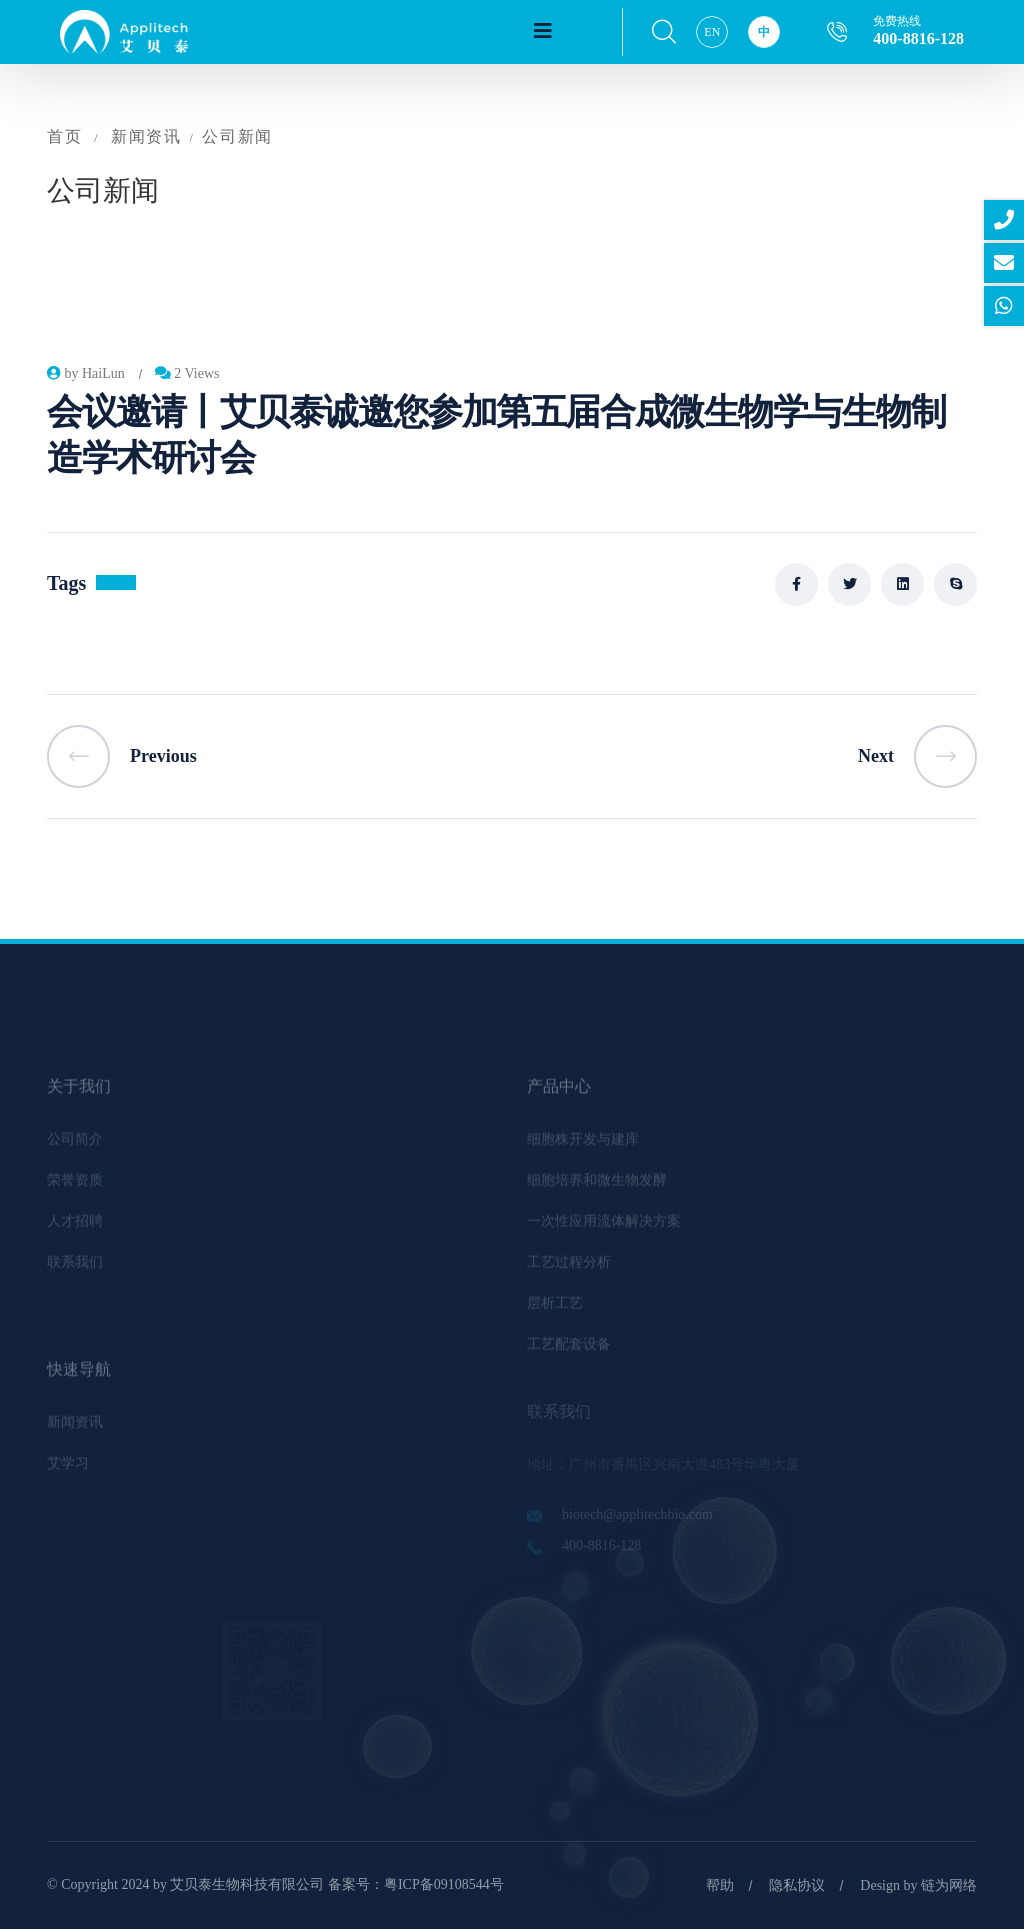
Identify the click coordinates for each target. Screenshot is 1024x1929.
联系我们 (75, 1268)
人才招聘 (75, 1227)
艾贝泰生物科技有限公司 (247, 1884)
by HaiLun (86, 373)
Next (917, 756)
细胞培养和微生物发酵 (597, 1186)
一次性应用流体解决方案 (604, 1227)
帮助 (720, 1885)
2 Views (187, 373)
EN (712, 32)
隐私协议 (797, 1885)
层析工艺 (555, 1309)
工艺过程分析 (569, 1268)
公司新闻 (237, 136)
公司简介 (75, 1145)
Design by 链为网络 (918, 1885)
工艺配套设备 (569, 1350)
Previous (122, 756)
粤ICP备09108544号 (444, 1884)
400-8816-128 (918, 38)
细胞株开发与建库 (583, 1145)
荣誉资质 (75, 1186)
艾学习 (68, 1469)
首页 (64, 136)
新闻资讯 (146, 136)
